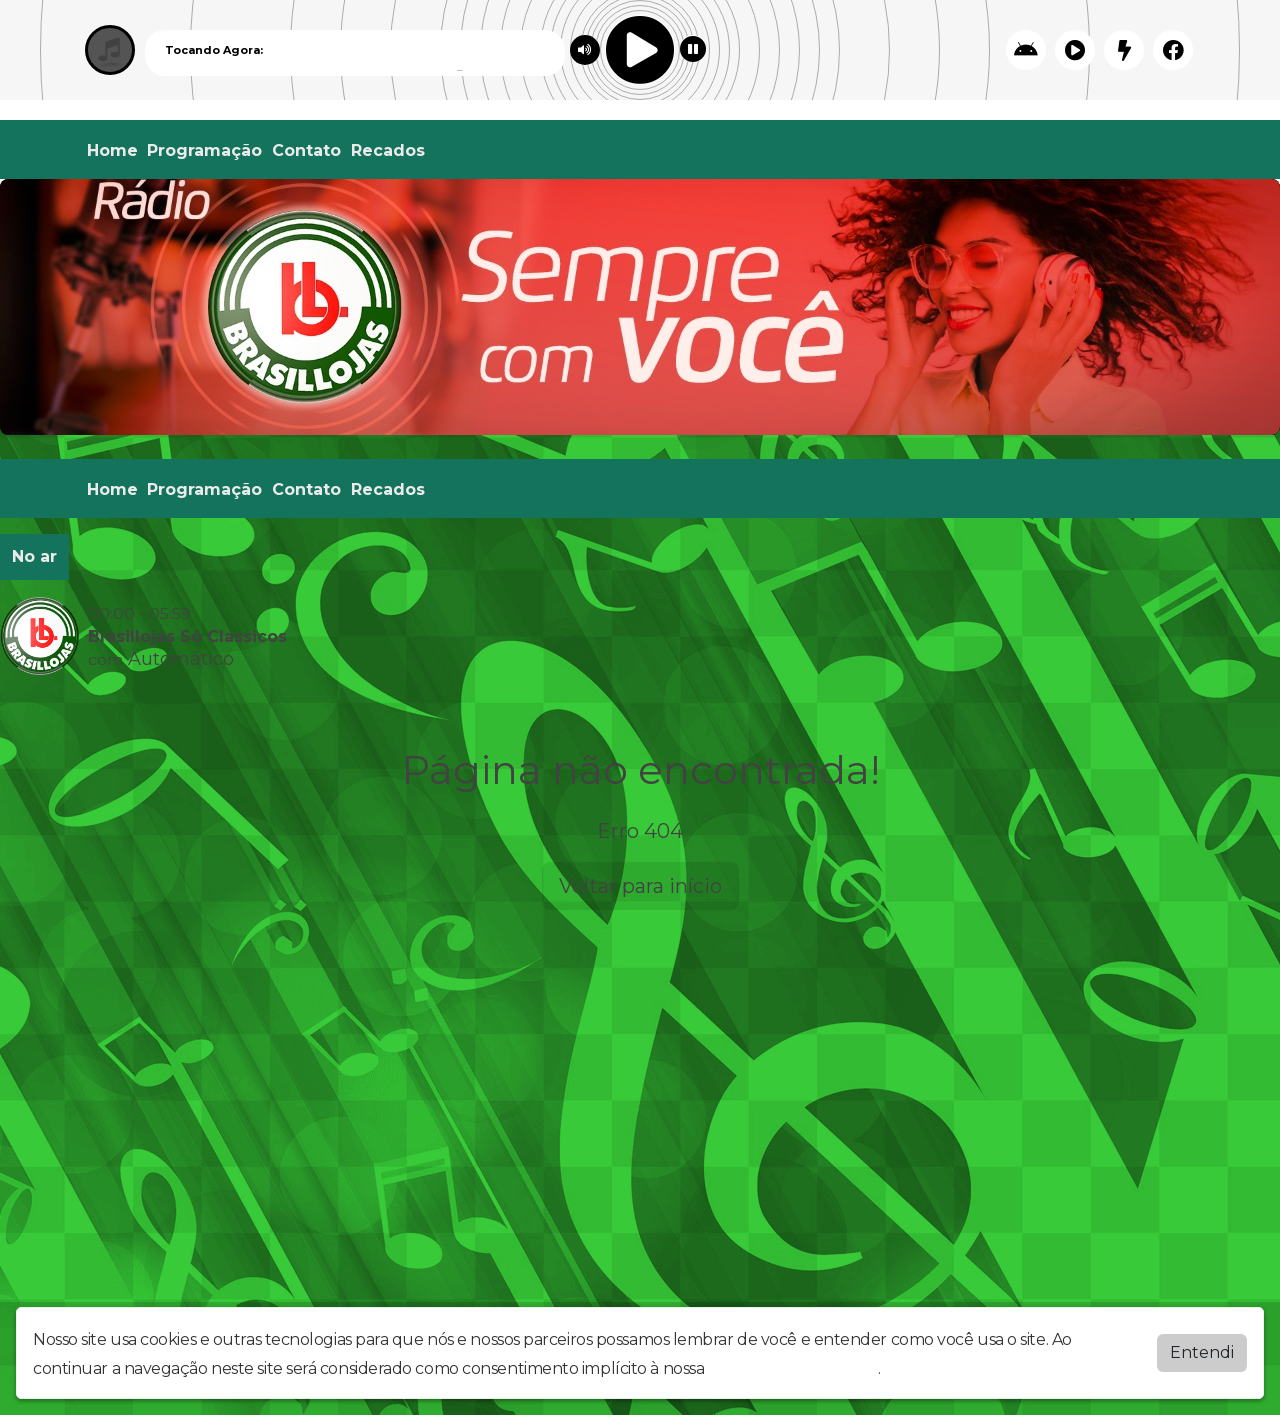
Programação (204, 150)
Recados (388, 150)
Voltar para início (640, 886)
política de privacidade (793, 1368)
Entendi (1202, 1352)
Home (112, 150)
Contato (306, 150)
